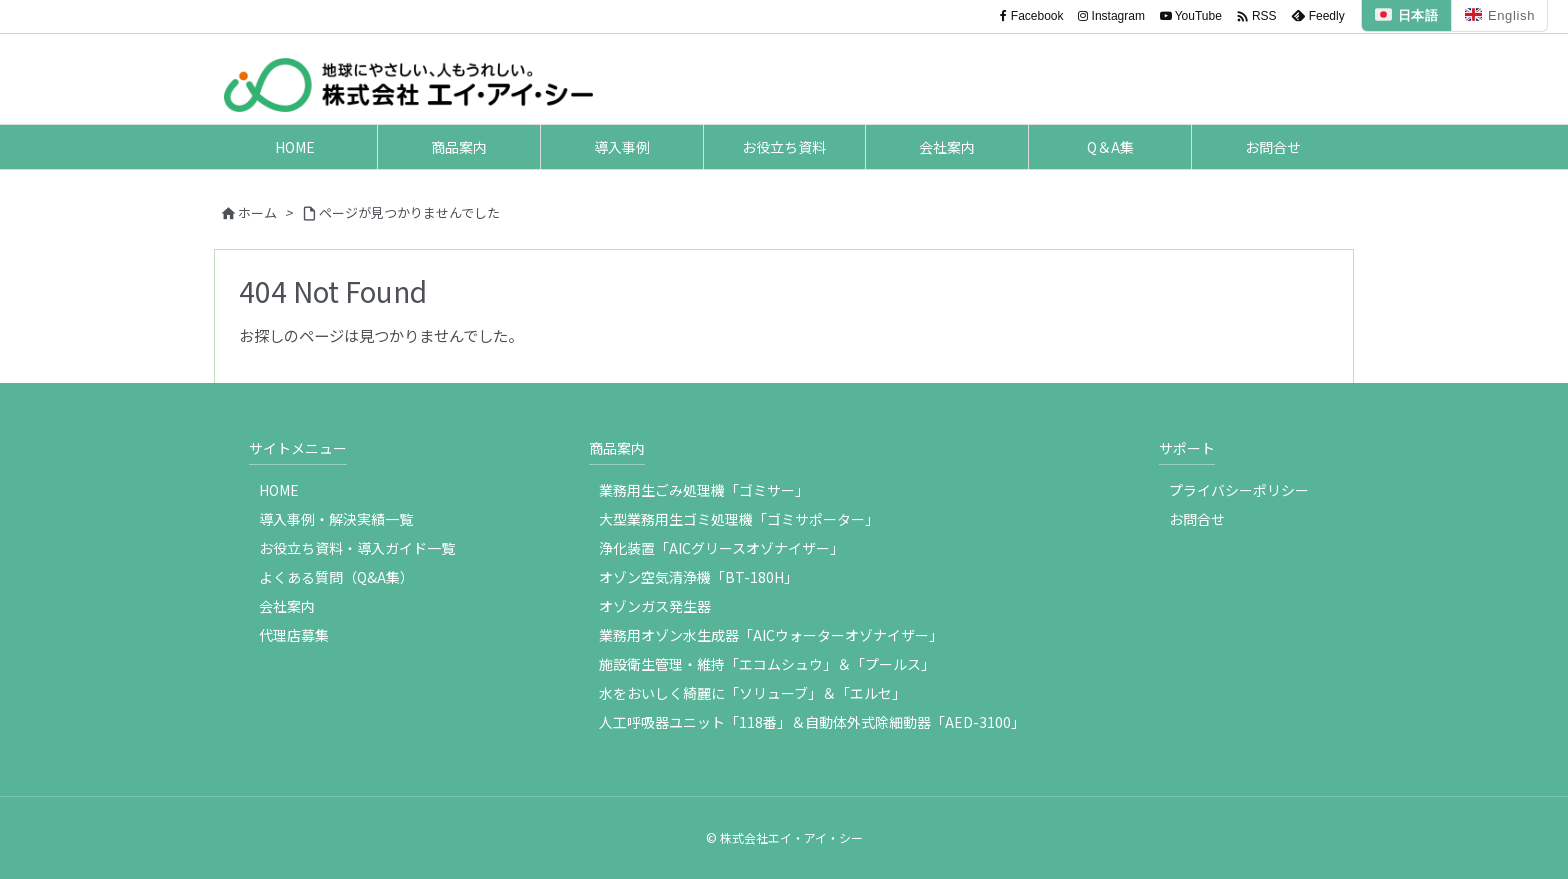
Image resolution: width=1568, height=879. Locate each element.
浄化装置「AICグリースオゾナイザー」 (721, 548)
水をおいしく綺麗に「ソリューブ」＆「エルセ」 (752, 693)
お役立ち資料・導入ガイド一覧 (357, 548)
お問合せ (1197, 519)
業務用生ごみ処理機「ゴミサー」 (704, 490)
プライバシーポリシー (1239, 490)
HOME (279, 490)
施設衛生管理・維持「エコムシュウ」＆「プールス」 (767, 664)
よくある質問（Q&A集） (336, 577)
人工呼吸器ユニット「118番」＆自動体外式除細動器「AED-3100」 (812, 722)
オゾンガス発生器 (655, 606)
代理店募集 (294, 635)
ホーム (257, 212)
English (1499, 15)
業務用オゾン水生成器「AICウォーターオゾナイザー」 (771, 635)
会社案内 (287, 606)
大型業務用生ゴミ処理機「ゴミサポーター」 (739, 519)
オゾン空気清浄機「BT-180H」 (698, 577)
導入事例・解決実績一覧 (336, 519)
